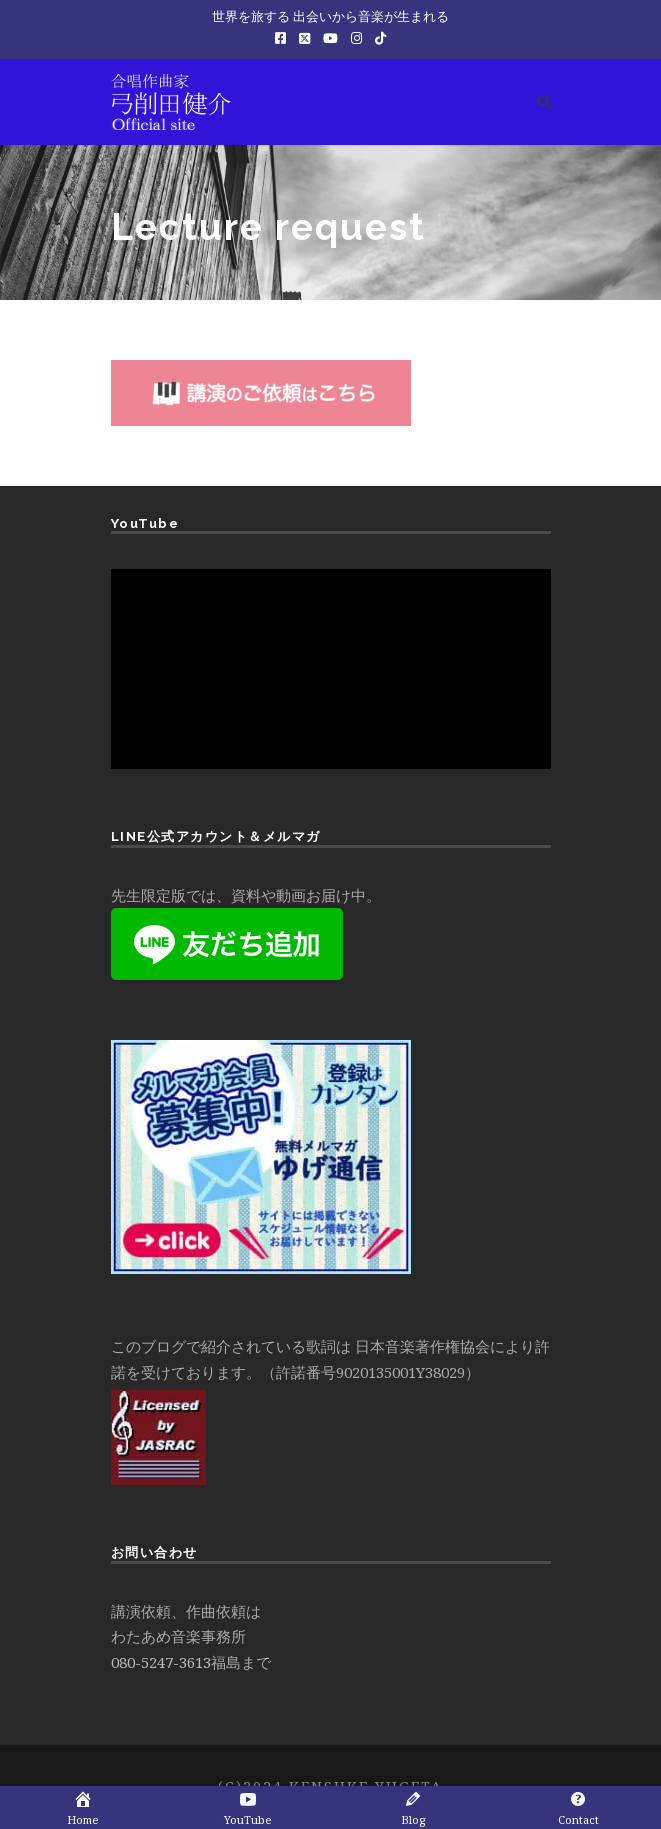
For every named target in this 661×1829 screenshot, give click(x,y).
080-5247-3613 (161, 1662)
